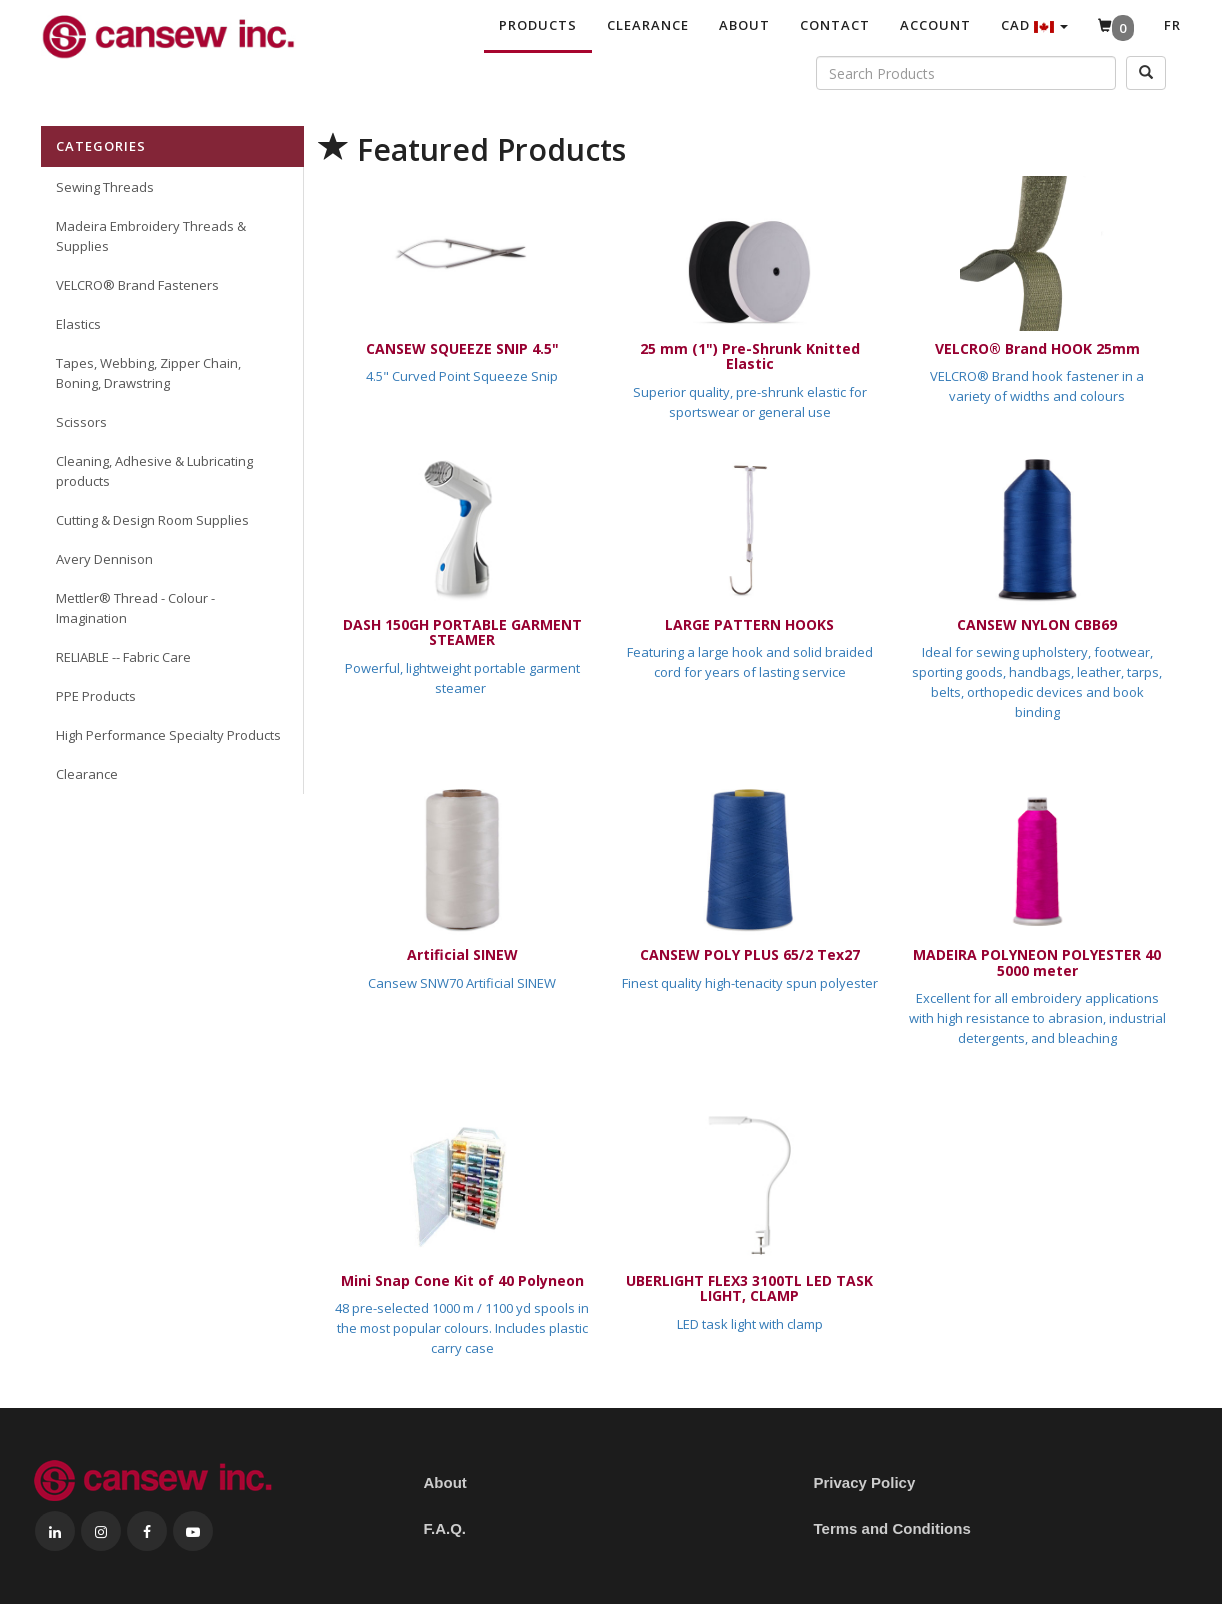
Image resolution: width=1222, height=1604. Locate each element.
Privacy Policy (865, 1482)
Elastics (78, 324)
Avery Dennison (104, 559)
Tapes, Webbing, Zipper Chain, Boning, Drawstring (148, 373)
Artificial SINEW (462, 954)
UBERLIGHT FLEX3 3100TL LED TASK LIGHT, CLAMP (749, 1288)
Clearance (648, 25)
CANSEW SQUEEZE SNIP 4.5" (462, 348)
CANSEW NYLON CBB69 (1037, 624)
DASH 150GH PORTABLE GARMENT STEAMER (462, 632)
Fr (1172, 25)
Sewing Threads (105, 187)
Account (935, 25)
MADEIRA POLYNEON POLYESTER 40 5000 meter (1037, 962)
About (744, 25)
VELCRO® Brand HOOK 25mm (1037, 348)
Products (538, 25)
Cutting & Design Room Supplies (152, 520)
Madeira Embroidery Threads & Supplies (151, 236)
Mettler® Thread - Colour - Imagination (135, 608)
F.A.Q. (445, 1528)
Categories (101, 146)
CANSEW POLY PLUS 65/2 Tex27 (750, 954)
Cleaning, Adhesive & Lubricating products (154, 471)
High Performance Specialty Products (168, 735)
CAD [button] (1034, 25)
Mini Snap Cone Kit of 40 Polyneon (462, 1280)
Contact (835, 25)
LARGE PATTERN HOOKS (749, 624)
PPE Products (96, 696)
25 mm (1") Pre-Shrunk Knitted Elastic (750, 356)
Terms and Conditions (892, 1528)
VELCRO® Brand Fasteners (137, 285)
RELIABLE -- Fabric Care (123, 657)
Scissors (81, 422)
